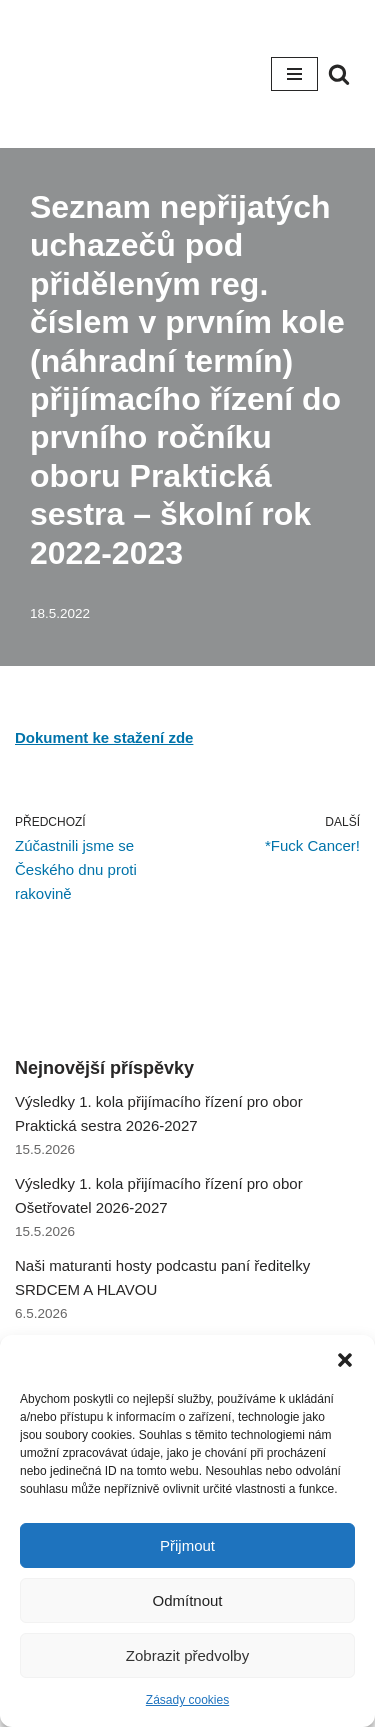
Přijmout (187, 1545)
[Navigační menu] (294, 74)
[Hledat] (339, 74)
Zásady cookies (187, 1700)
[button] (345, 1360)
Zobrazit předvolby (187, 1655)
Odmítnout (187, 1600)
